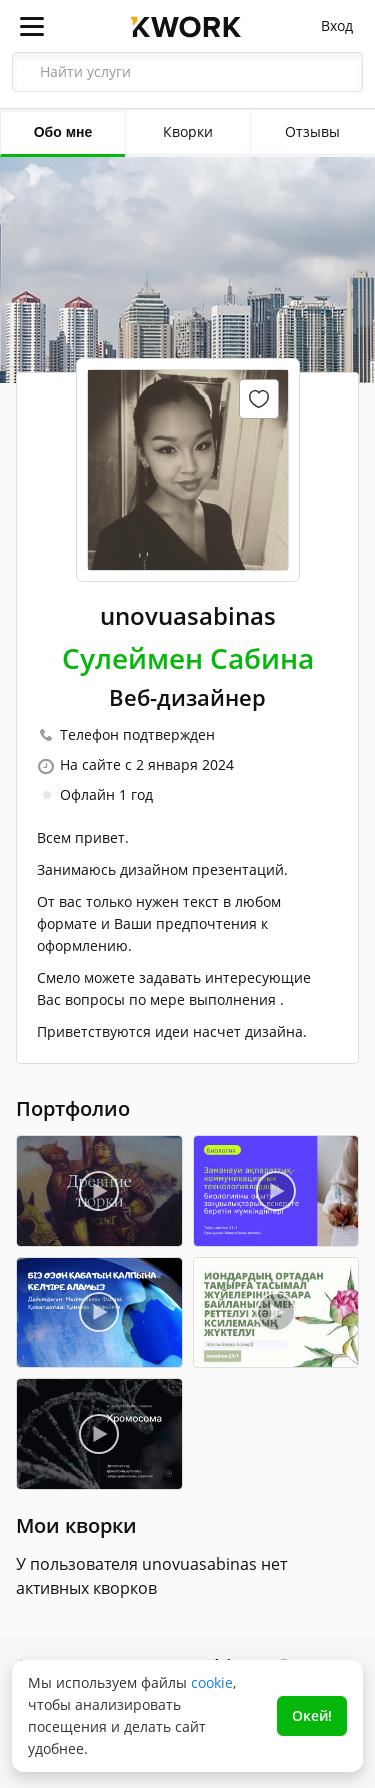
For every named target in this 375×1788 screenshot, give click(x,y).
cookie (212, 1682)
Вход (337, 25)
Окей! (312, 1715)
